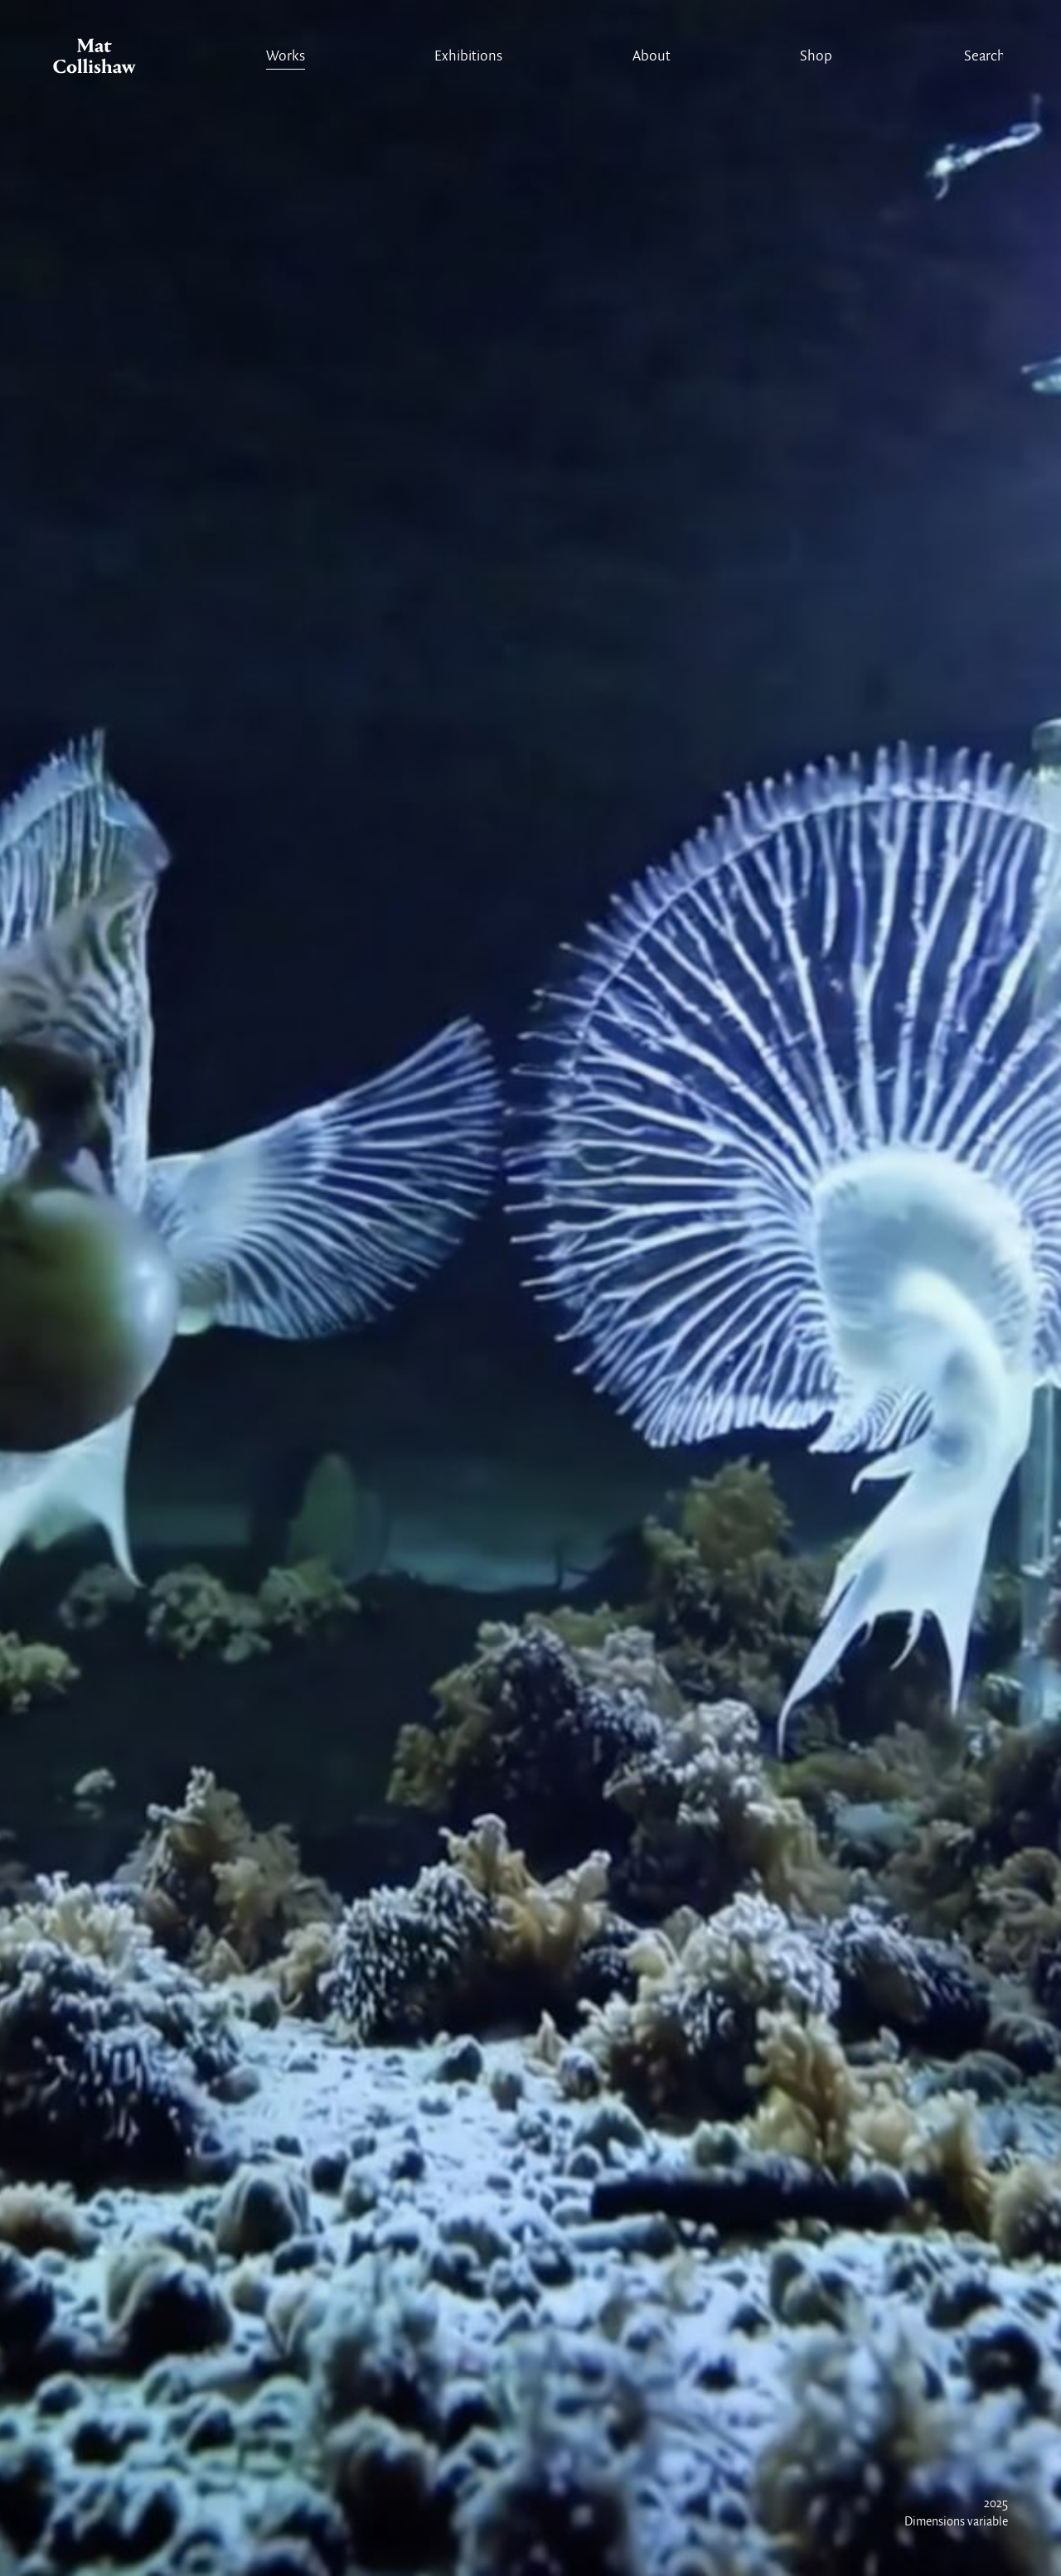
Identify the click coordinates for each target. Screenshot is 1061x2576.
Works (285, 57)
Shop (816, 57)
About (651, 57)
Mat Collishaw (94, 60)
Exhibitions (468, 57)
